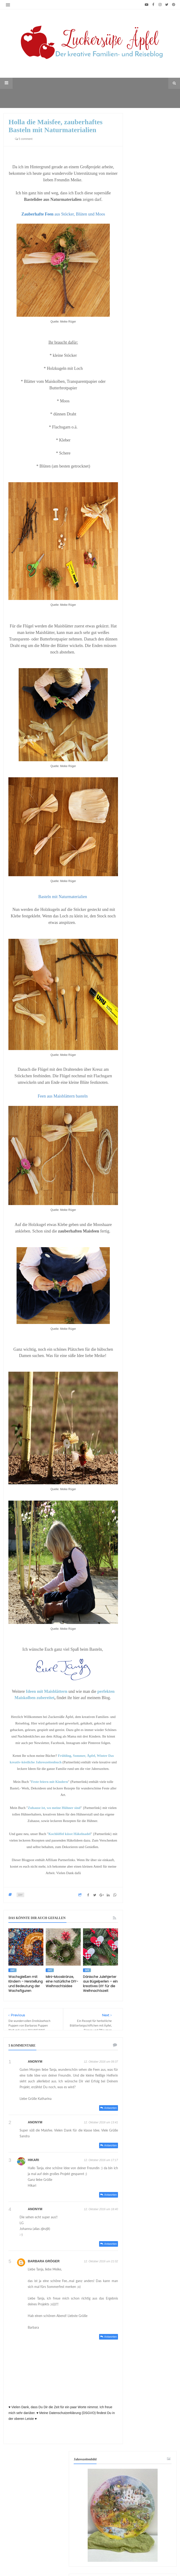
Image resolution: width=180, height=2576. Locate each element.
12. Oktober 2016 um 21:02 (101, 2261)
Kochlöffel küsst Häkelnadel (69, 1834)
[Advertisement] (151, 1678)
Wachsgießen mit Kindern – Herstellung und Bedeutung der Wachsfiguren (25, 1983)
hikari (33, 2160)
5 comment (23, 139)
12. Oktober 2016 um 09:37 (101, 2061)
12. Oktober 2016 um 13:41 (101, 2122)
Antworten (110, 2108)
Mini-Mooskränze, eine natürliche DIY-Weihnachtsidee (62, 1981)
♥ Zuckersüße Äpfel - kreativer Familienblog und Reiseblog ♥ (87, 2553)
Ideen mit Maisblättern (46, 1691)
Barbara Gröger (43, 2261)
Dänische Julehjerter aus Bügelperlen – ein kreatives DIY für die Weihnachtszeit (100, 1983)
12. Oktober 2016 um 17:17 (101, 2160)
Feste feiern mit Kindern (49, 1782)
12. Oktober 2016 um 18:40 (101, 2209)
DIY (20, 1894)
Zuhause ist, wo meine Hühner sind (54, 1808)
